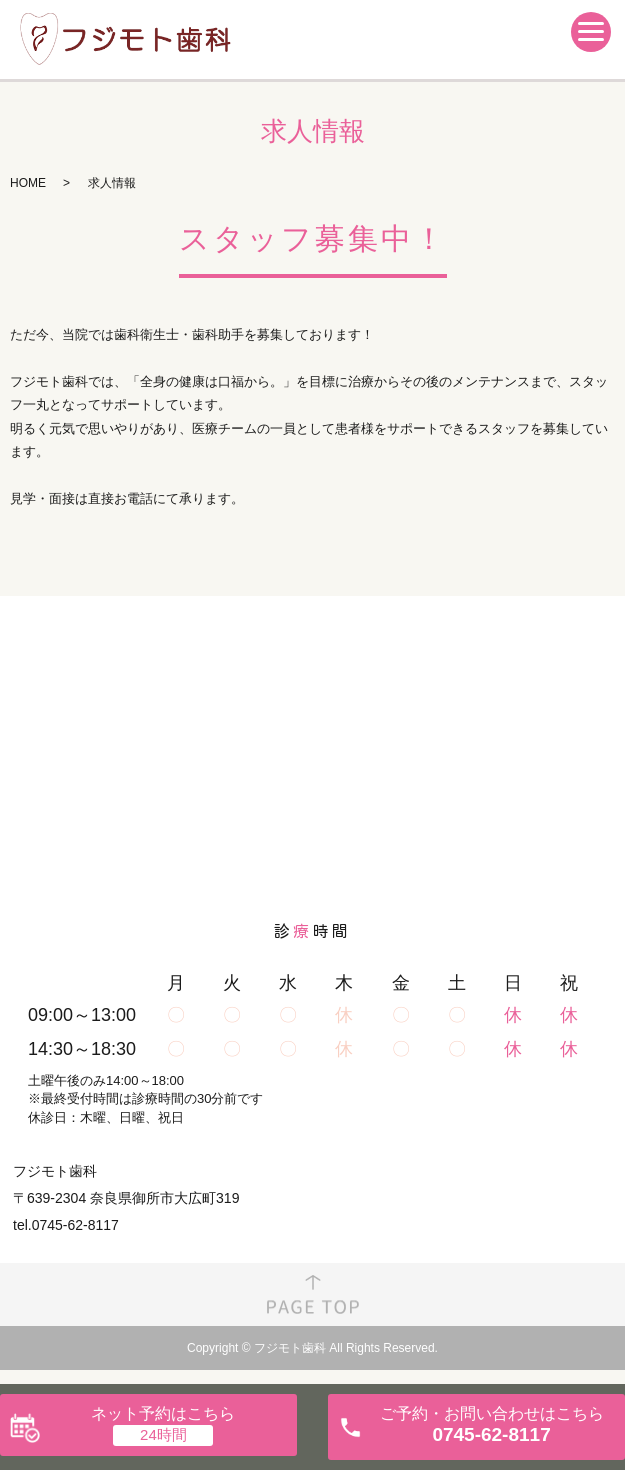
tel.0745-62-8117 (66, 1225)
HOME (28, 183)
